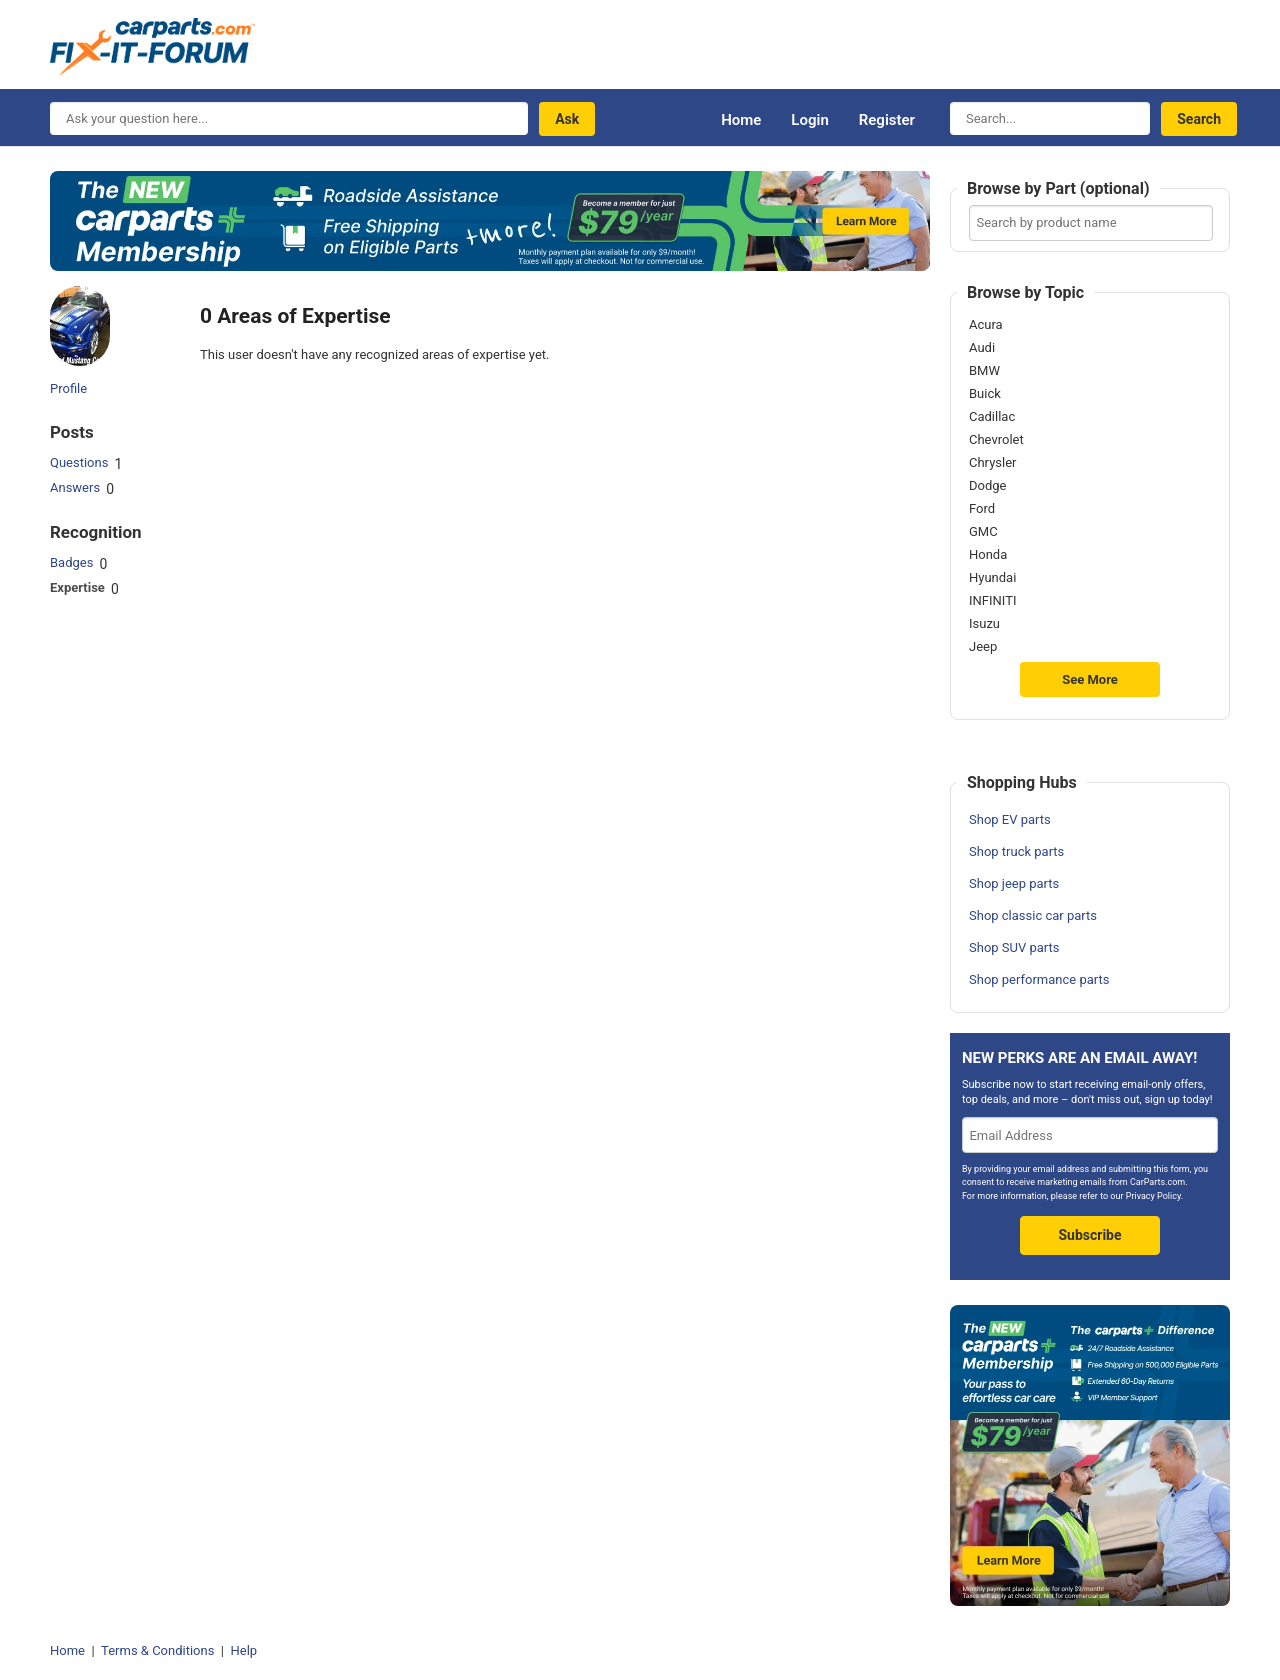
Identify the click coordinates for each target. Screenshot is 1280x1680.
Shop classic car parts (1033, 915)
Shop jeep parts (1014, 883)
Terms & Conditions (157, 1650)
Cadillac (992, 417)
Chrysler (992, 463)
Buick (985, 394)
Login (809, 120)
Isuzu (984, 624)
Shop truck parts (1016, 851)
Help (243, 1650)
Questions (79, 462)
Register (887, 120)
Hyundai (992, 578)
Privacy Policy (1153, 1196)
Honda (988, 555)
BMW (984, 371)
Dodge (987, 486)
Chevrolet (996, 440)
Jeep (983, 647)
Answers (75, 487)
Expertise (77, 587)
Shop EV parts (1010, 819)
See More (1090, 679)
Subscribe (1089, 1235)
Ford (982, 509)
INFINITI (992, 601)
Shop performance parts (1039, 979)
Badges (71, 562)
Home (741, 120)
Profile (68, 388)
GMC (983, 532)
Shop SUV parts (1014, 947)
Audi (982, 348)
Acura (986, 325)
